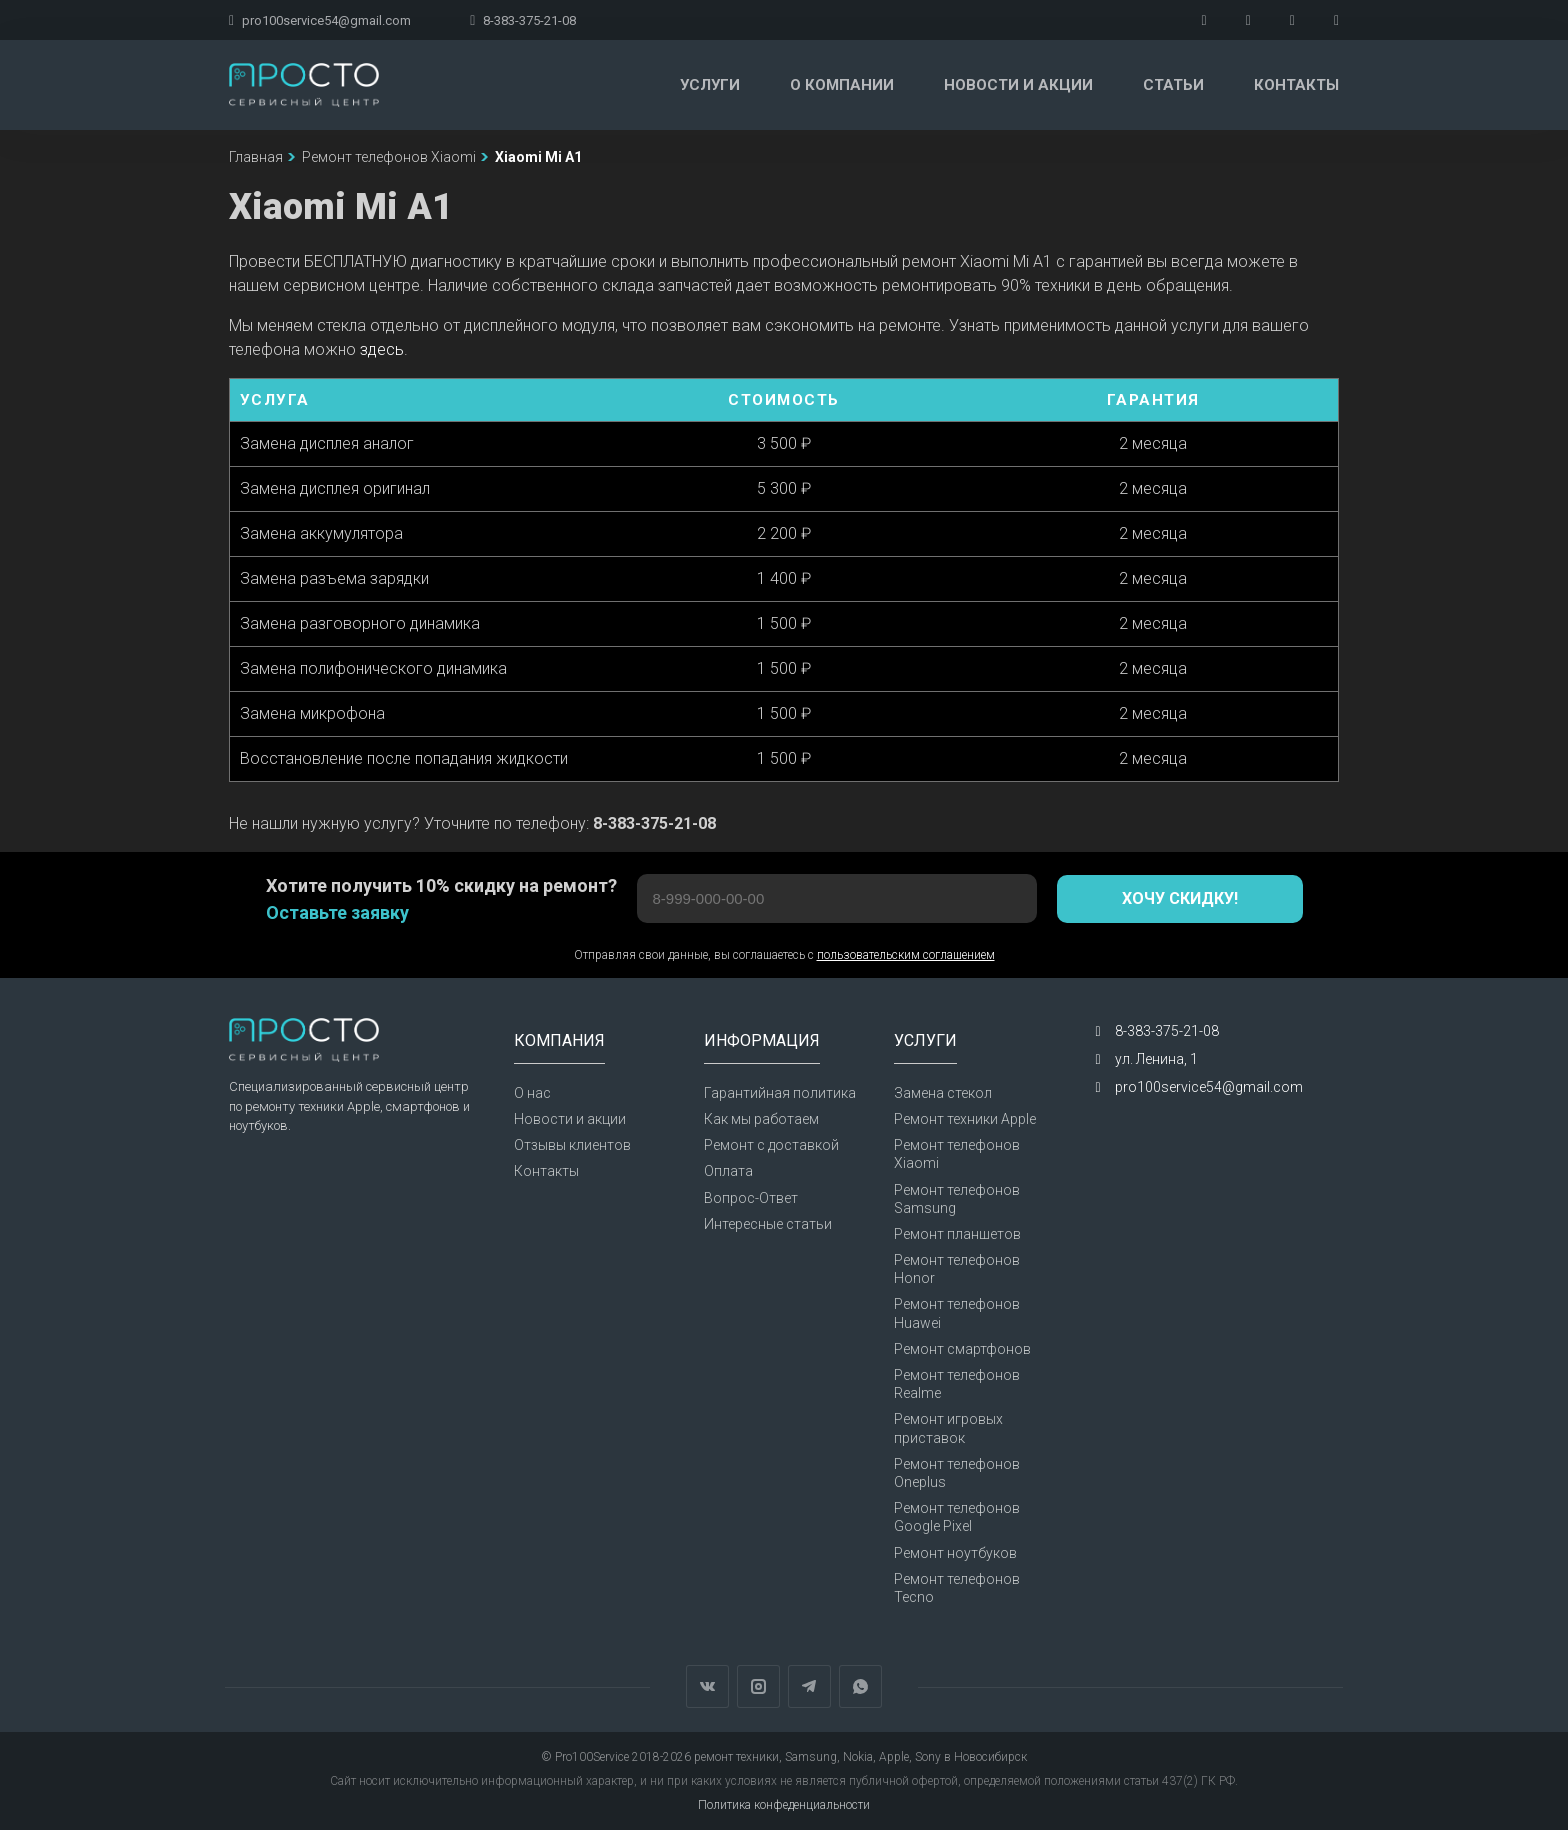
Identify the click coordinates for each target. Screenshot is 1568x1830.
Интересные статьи (768, 1224)
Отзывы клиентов (572, 1145)
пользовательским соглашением (906, 955)
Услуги (710, 85)
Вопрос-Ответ (751, 1198)
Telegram (809, 1686)
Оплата (728, 1171)
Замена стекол (943, 1093)
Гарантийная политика (780, 1093)
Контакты (1296, 85)
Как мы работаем (761, 1119)
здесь (382, 349)
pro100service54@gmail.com (320, 20)
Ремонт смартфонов (962, 1349)
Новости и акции (1018, 85)
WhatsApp (860, 1686)
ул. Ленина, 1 (1156, 1059)
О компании (842, 85)
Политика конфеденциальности (784, 1805)
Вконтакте (707, 1686)
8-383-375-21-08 (523, 20)
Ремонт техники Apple (965, 1119)
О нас (532, 1093)
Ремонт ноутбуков (955, 1553)
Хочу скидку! (1180, 898)
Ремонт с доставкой (771, 1145)
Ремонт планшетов (957, 1234)
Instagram (758, 1686)
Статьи (1173, 85)
